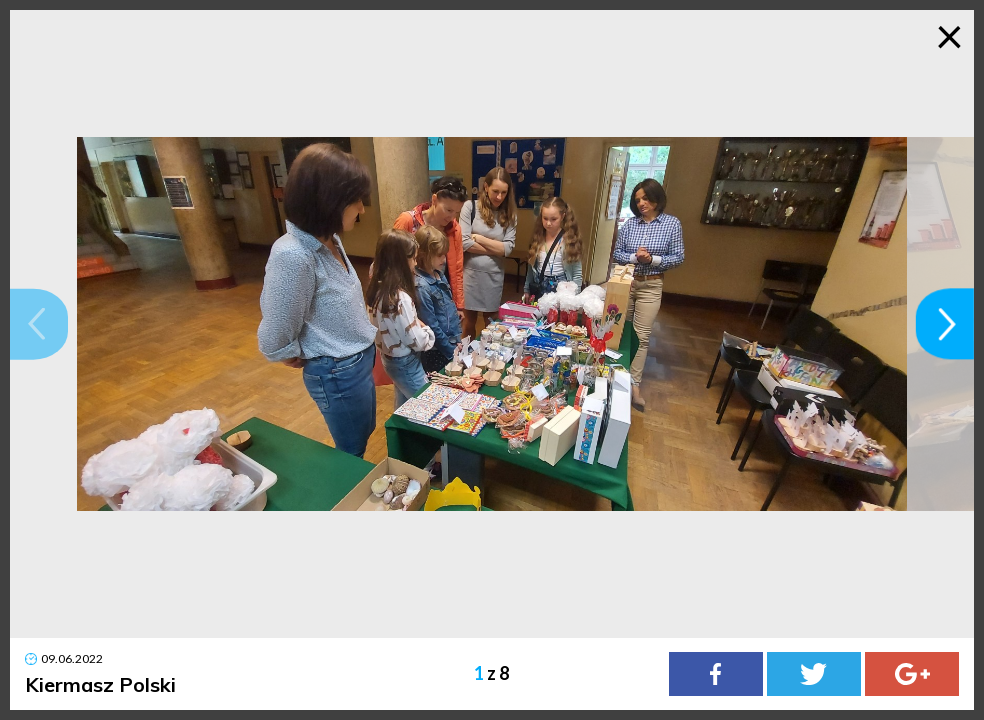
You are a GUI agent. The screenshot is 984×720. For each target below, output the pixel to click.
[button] (39, 324)
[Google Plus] (912, 674)
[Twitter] (814, 674)
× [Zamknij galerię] (949, 35)
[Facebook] (716, 674)
